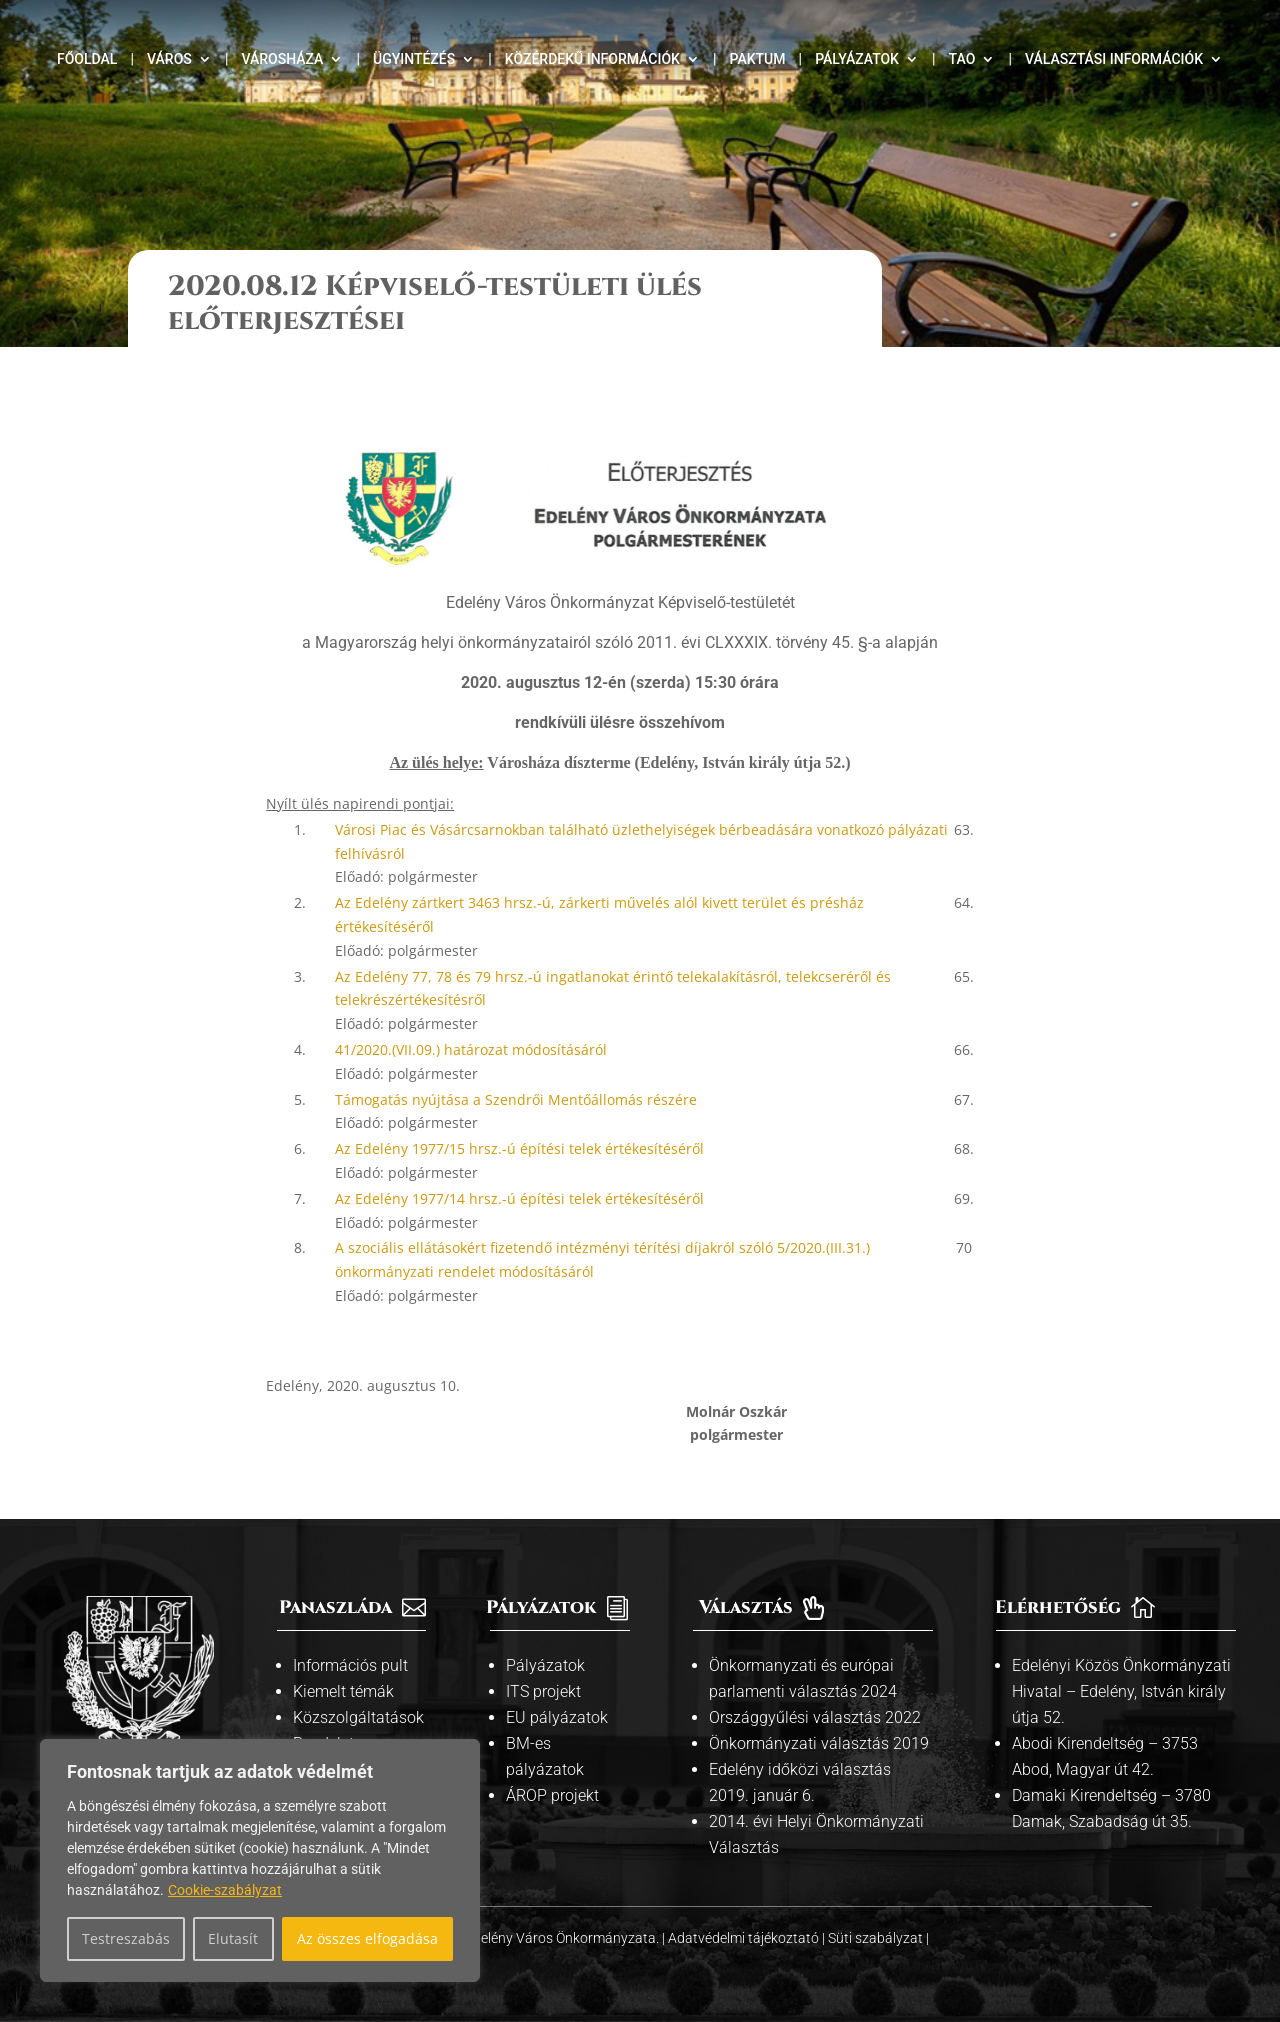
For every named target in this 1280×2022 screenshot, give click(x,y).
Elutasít (233, 1938)
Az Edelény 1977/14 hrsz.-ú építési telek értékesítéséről (519, 1198)
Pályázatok (857, 59)
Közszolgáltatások (358, 1717)
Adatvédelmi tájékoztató (745, 1938)
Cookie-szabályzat (225, 1890)
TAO (962, 59)
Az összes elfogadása (367, 1938)
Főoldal (87, 59)
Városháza (282, 59)
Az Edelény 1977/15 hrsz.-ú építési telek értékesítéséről (519, 1148)
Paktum (758, 59)
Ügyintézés (414, 59)
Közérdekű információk (592, 59)
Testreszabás (126, 1938)
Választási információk (1114, 59)
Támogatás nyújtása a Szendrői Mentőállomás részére (516, 1099)
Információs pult (350, 1665)
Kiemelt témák (343, 1691)
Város (169, 59)
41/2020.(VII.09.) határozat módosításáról (471, 1049)
